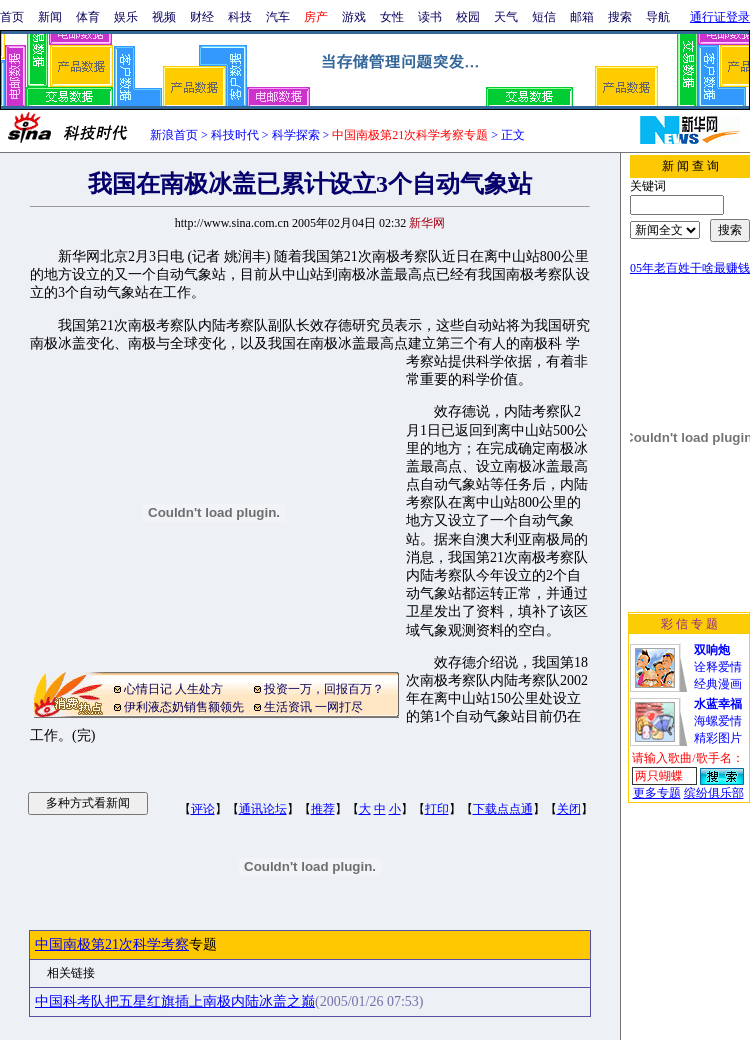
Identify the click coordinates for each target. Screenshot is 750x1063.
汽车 (278, 17)
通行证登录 (720, 17)
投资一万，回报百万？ (324, 689)
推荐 (323, 809)
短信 (544, 17)
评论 (203, 809)
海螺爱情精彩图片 (718, 721)
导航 (658, 17)
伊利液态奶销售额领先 (184, 707)
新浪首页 (174, 135)
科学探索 (296, 135)
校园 (468, 17)
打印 (437, 809)
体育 (88, 17)
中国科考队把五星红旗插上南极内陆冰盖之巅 (175, 1001)
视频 (164, 17)
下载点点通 (503, 809)
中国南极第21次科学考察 (112, 944)
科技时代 (235, 135)
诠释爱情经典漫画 (718, 667)
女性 (392, 17)
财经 (202, 17)
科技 (240, 17)
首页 (12, 17)
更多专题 (657, 793)
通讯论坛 (263, 809)
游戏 (354, 17)
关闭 (569, 809)
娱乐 (126, 17)
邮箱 (582, 17)
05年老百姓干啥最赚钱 (690, 268)
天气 (506, 17)
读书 (430, 17)
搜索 (620, 17)
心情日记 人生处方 (173, 689)
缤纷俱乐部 (714, 793)
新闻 (50, 17)
